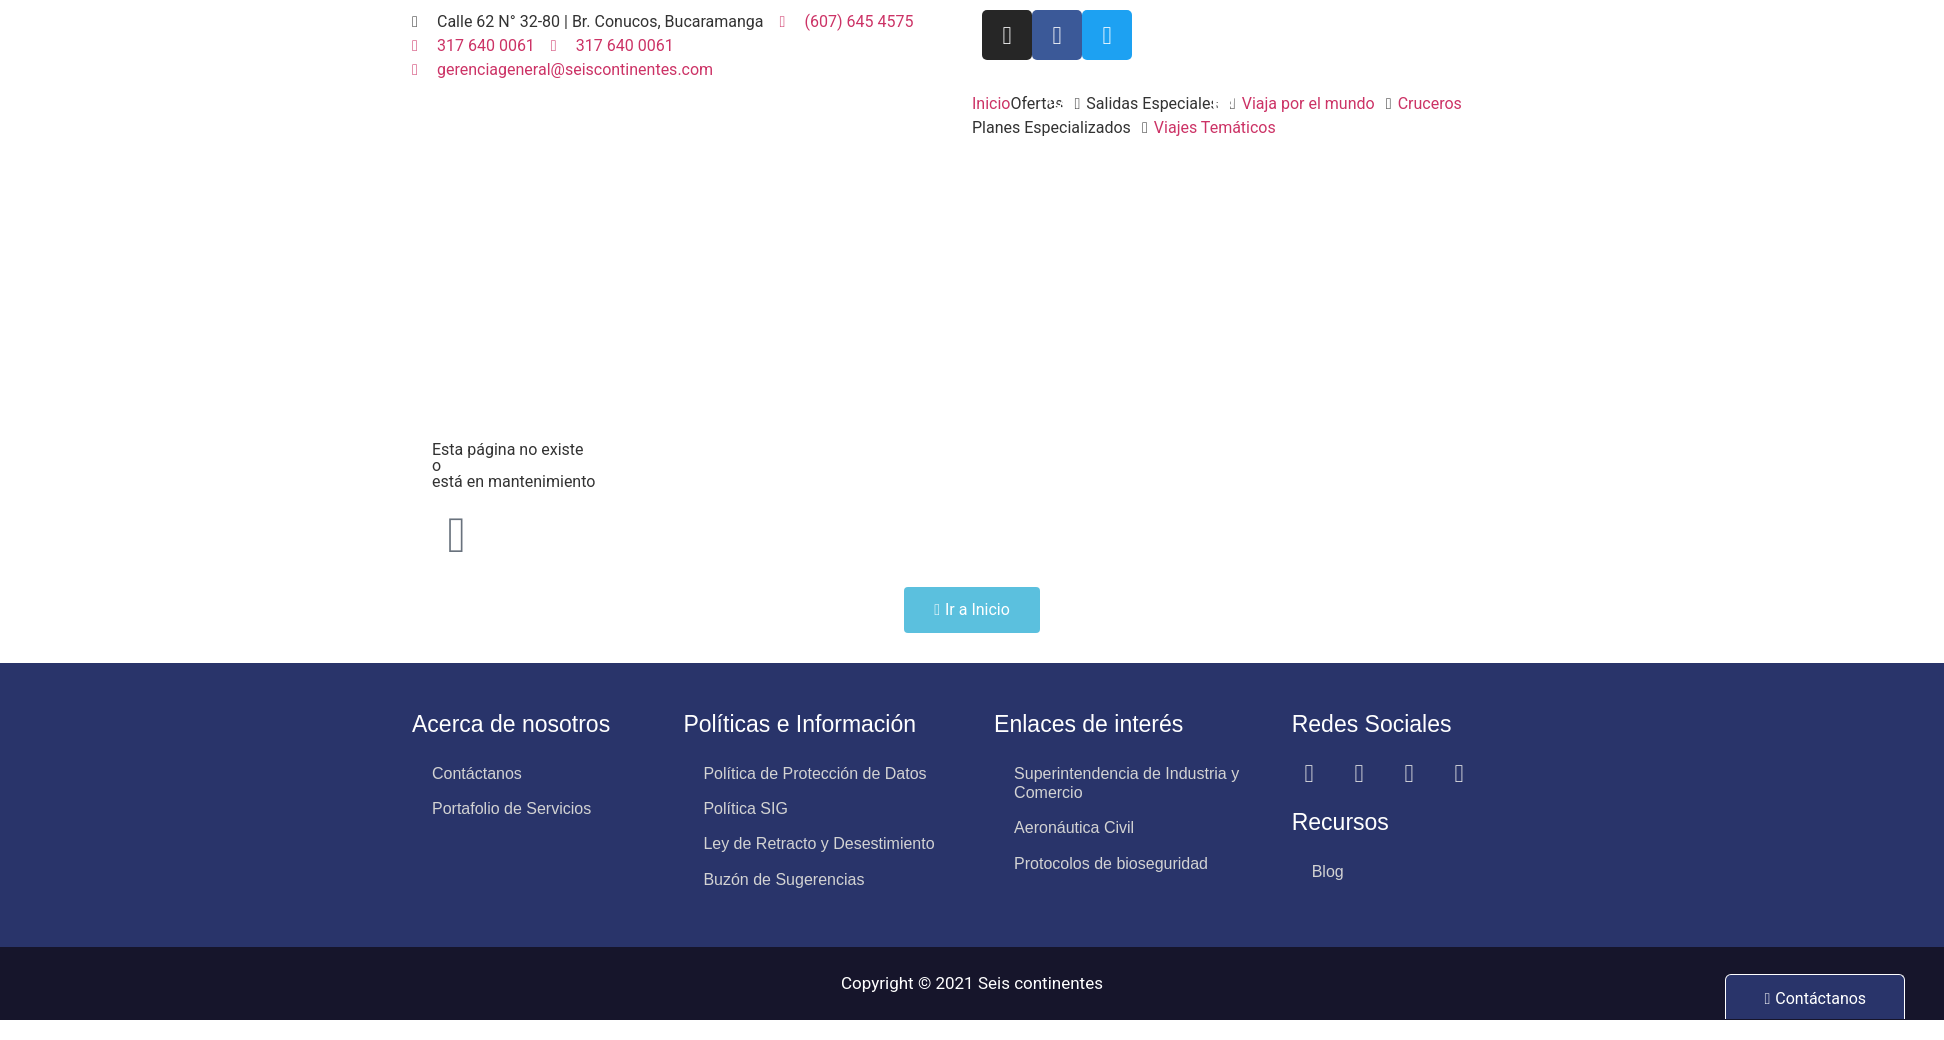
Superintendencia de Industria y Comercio (1126, 783)
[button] (1163, 104)
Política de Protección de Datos (814, 773)
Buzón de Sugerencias (783, 879)
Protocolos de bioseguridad (1111, 863)
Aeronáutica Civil (1074, 827)
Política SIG (745, 808)
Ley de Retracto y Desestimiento (818, 843)
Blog (1328, 871)
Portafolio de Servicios (511, 808)
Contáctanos (477, 773)
